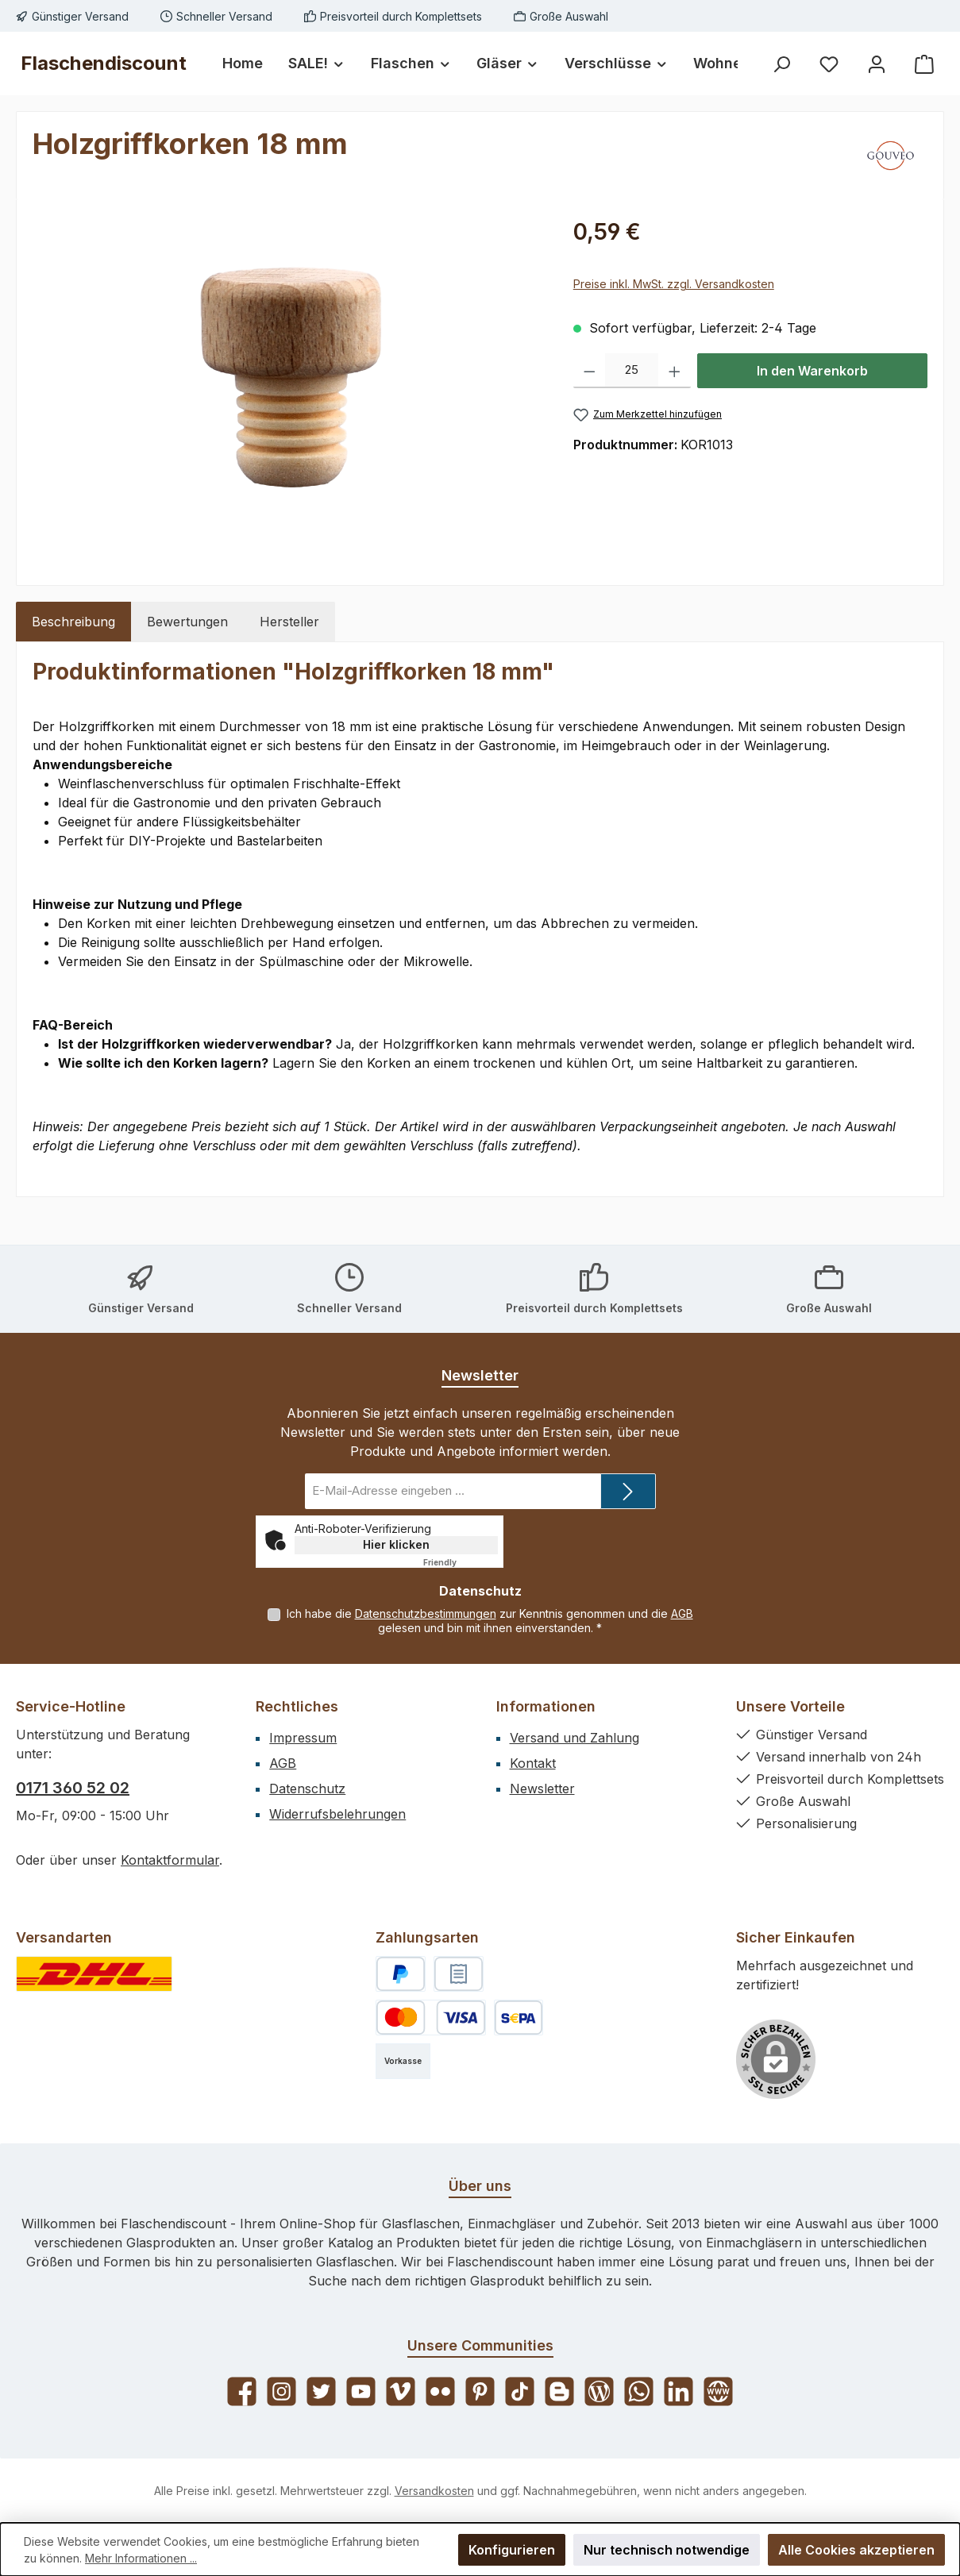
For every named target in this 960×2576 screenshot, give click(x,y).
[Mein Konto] (876, 64)
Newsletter (542, 1788)
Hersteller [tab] (289, 622)
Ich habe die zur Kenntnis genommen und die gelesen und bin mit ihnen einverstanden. (490, 1621)
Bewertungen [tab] (187, 622)
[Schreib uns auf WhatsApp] (639, 2391)
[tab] (73, 621)
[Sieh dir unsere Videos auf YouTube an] (361, 2391)
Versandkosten (434, 2490)
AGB (682, 1613)
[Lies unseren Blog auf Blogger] (559, 2391)
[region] (287, 385)
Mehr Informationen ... (141, 2558)
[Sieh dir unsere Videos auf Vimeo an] (400, 2391)
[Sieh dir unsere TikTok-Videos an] (520, 2391)
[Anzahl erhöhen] (674, 370)
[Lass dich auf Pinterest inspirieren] (480, 2391)
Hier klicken (396, 1544)
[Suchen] (781, 64)
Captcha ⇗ (460, 1562)
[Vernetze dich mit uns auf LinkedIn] (678, 2391)
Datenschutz (307, 1788)
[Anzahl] (631, 370)
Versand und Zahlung (574, 1738)
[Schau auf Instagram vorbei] (281, 2391)
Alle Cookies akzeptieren (856, 2550)
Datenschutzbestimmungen (425, 1613)
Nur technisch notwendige (667, 2550)
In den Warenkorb (812, 371)
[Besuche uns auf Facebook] (242, 2391)
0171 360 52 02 (72, 1787)
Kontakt (533, 1763)
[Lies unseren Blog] (599, 2391)
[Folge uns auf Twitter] (321, 2391)
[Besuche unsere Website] (718, 2391)
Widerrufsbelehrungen (337, 1814)
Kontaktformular (170, 1860)
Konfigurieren (511, 2550)
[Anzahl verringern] (589, 370)
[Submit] (628, 1491)
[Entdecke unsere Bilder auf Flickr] (440, 2391)
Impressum (303, 1738)
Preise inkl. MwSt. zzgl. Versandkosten (673, 284)
